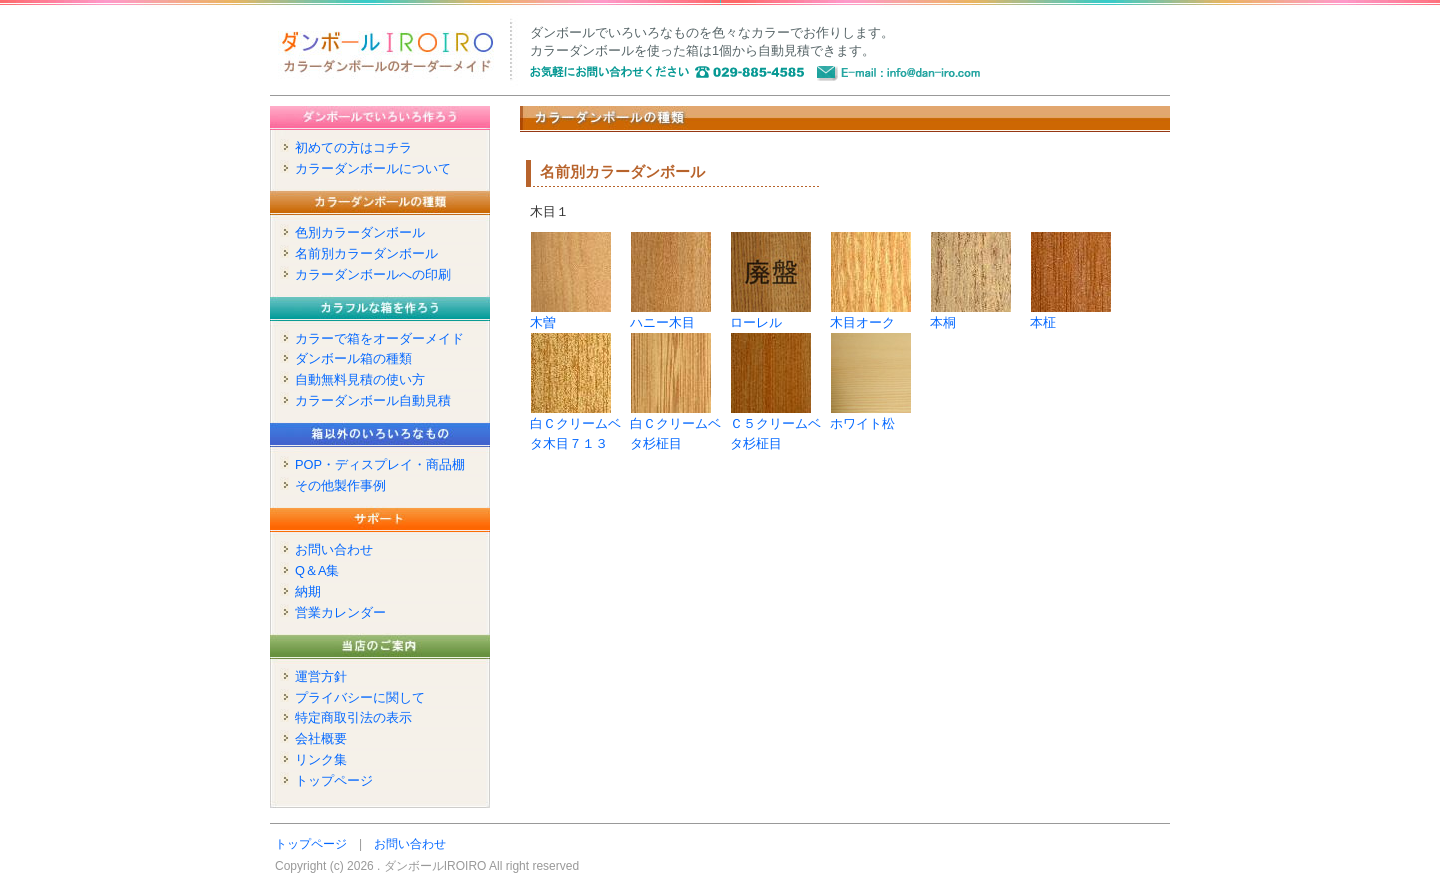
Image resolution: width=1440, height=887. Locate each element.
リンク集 (321, 759)
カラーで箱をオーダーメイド (379, 338)
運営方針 (321, 676)
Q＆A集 (317, 570)
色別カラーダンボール (360, 232)
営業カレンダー (340, 612)
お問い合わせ (334, 549)
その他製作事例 (340, 485)
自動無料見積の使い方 (360, 379)
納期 (308, 591)
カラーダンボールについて (373, 168)
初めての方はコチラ (353, 147)
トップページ (334, 780)
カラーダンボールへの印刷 (373, 274)
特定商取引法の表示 (353, 717)
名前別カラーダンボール (366, 253)
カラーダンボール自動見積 (373, 400)
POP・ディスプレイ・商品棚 (380, 464)
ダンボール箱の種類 (353, 358)
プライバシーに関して (360, 697)
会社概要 (321, 738)
